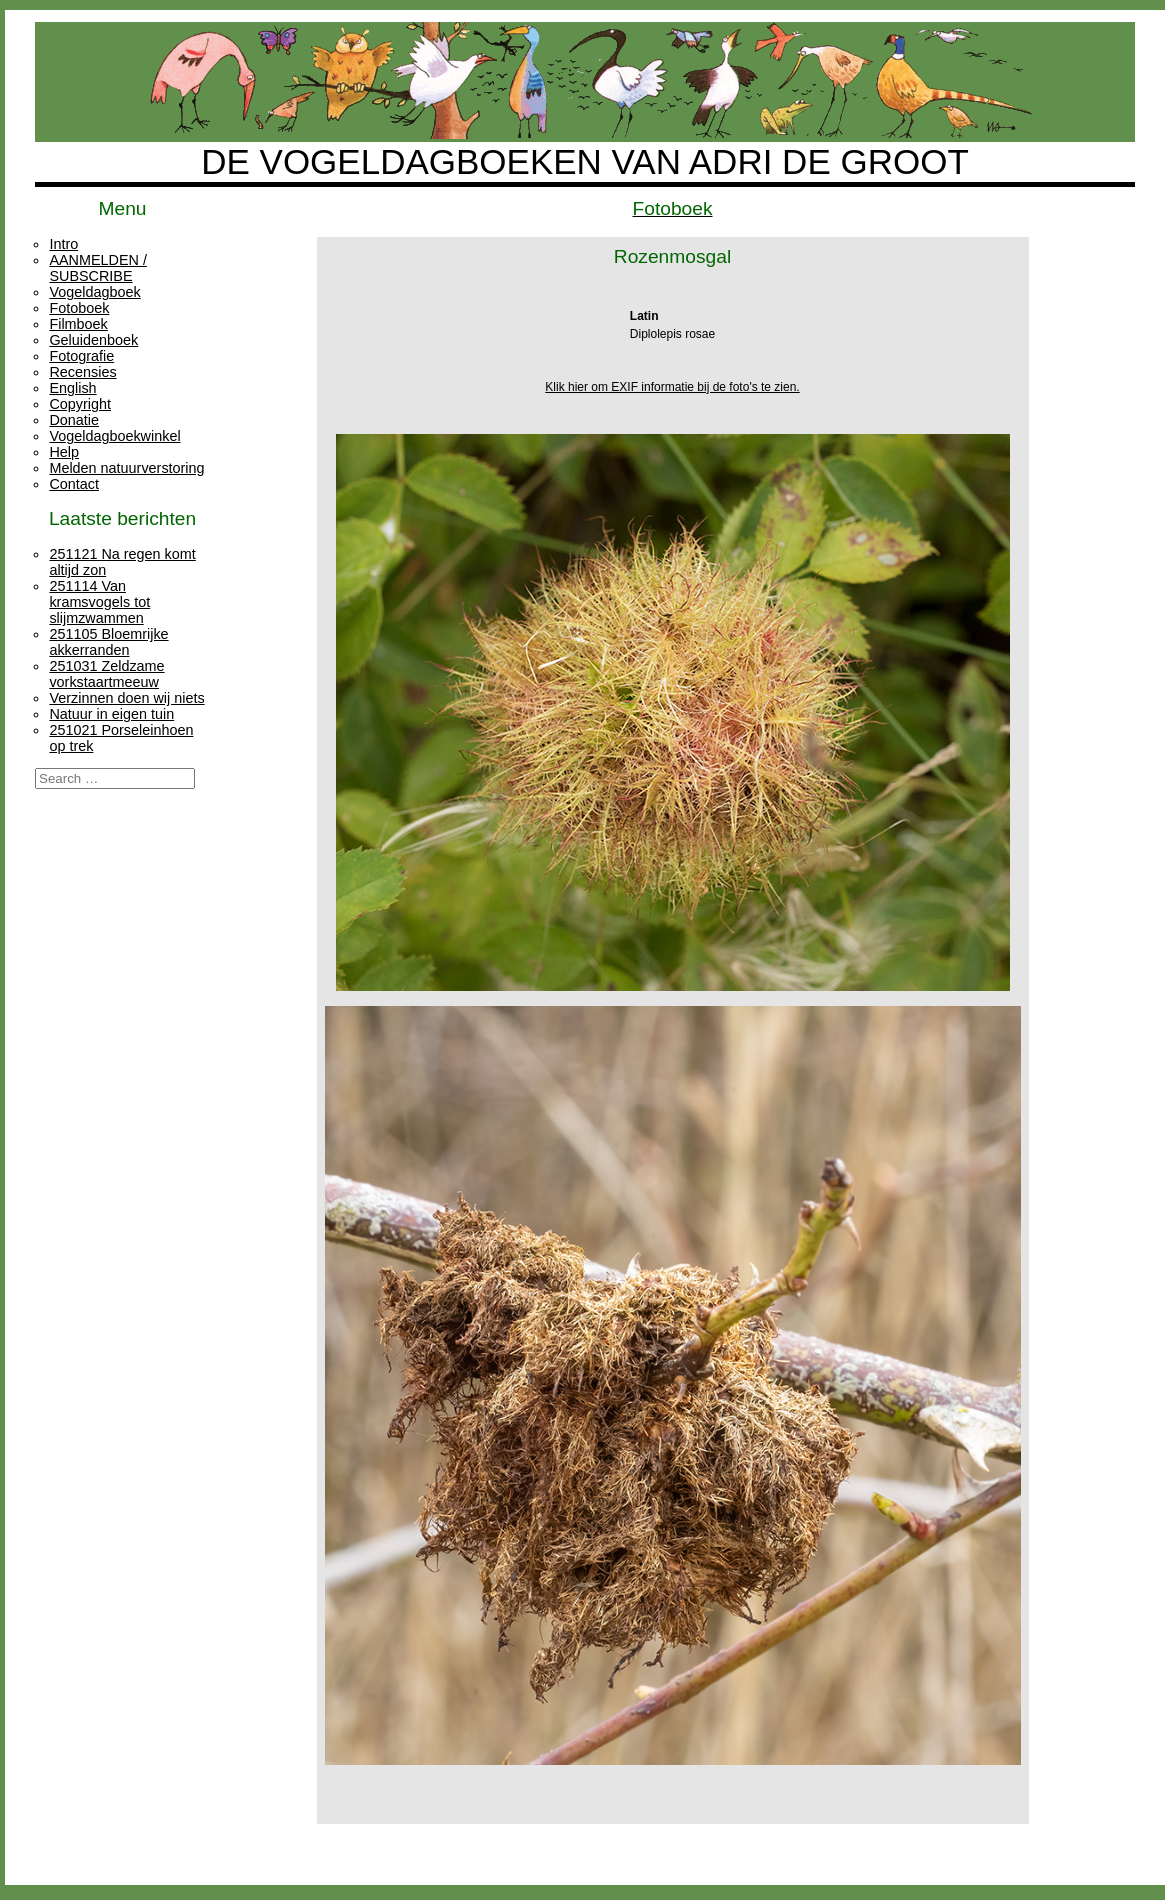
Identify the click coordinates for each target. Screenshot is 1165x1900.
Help (64, 452)
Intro (63, 244)
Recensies (82, 372)
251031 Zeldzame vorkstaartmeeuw (106, 674)
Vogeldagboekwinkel (114, 436)
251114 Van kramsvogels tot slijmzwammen (99, 602)
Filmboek (78, 324)
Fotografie (81, 356)
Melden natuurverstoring (126, 468)
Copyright (80, 404)
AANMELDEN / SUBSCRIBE (98, 268)
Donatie (74, 420)
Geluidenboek (93, 340)
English (72, 388)
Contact (74, 484)
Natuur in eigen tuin (111, 714)
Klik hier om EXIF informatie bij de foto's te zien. (672, 387)
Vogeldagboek (94, 292)
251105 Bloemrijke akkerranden (108, 642)
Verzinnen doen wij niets (126, 698)
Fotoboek (79, 308)
